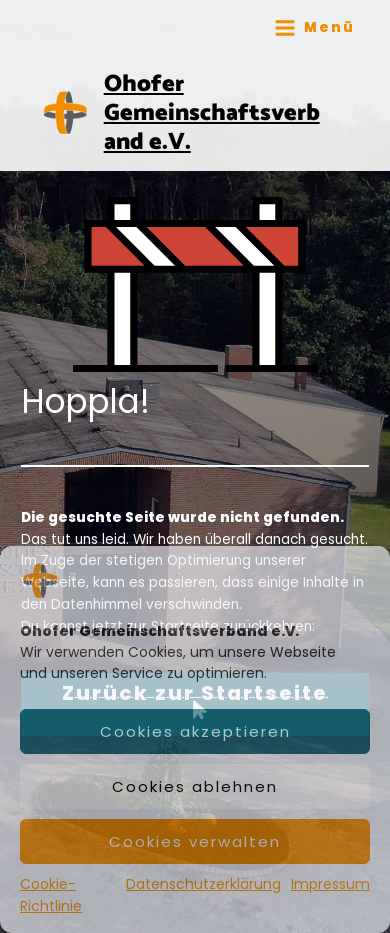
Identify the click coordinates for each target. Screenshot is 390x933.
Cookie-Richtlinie (51, 895)
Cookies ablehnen (195, 786)
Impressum (330, 884)
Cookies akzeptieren (195, 731)
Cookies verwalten (195, 841)
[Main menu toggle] (314, 28)
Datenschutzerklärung (203, 884)
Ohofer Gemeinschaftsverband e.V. (212, 113)
